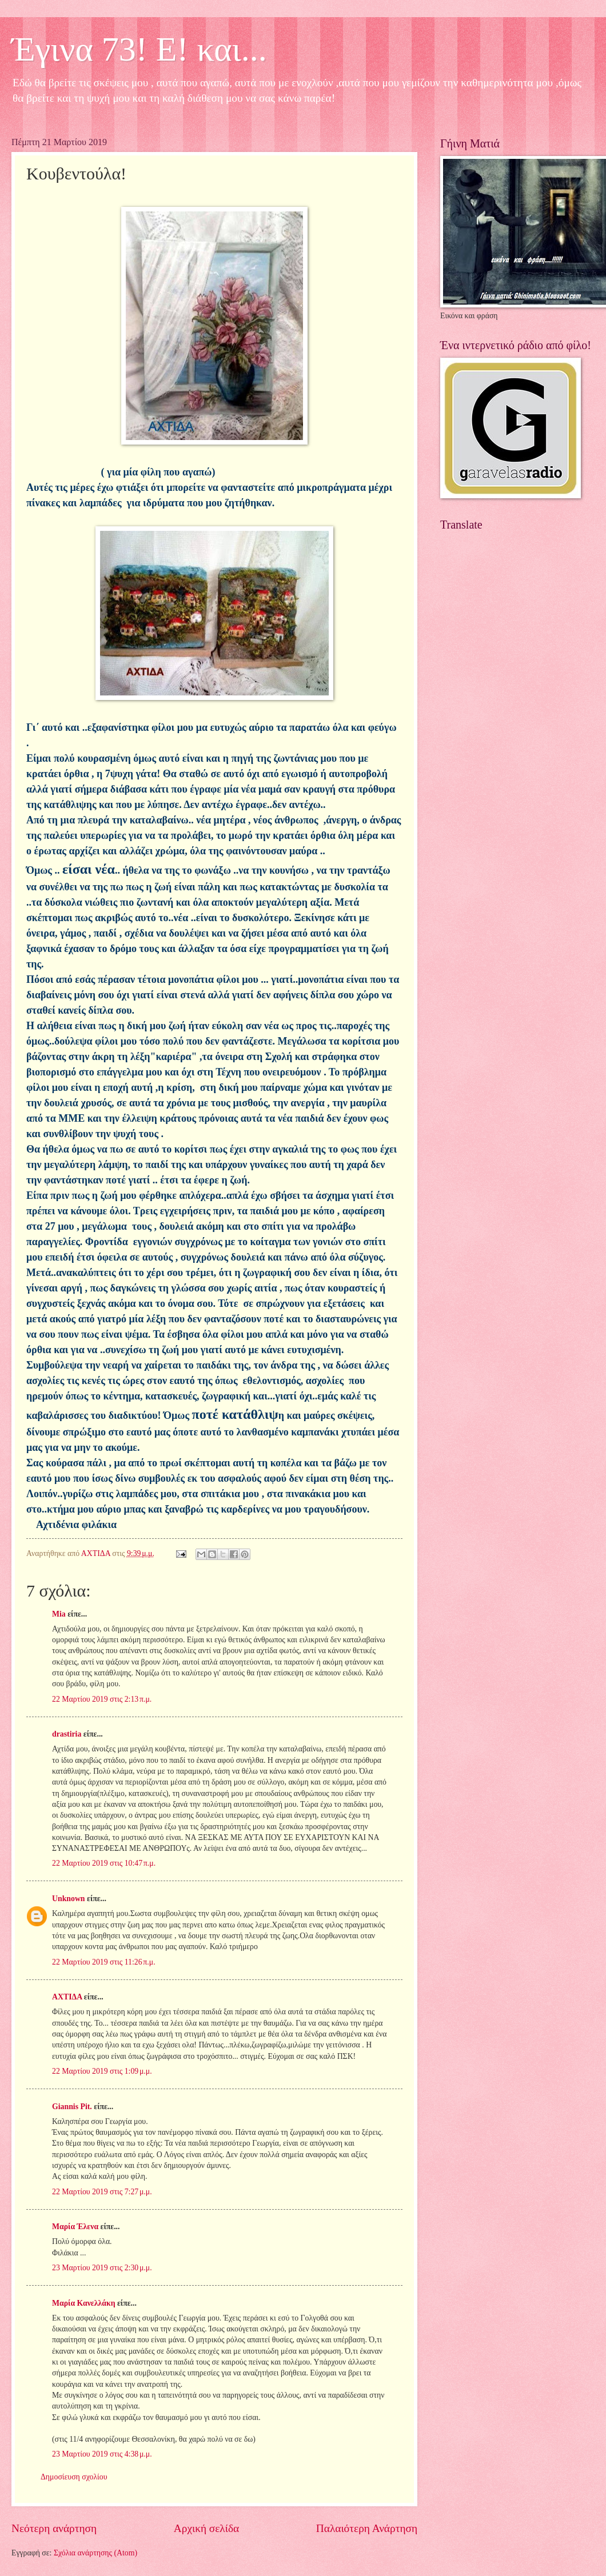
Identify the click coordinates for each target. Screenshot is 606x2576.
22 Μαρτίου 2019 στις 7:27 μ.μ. (102, 2191)
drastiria (66, 1734)
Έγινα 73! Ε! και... (139, 49)
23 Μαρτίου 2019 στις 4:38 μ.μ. (102, 2454)
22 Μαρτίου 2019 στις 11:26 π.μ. (104, 1962)
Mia (59, 1614)
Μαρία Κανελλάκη (83, 2303)
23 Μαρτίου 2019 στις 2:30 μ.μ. (102, 2267)
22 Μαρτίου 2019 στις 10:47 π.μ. (104, 1863)
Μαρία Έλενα (75, 2226)
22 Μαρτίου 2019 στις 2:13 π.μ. (102, 1699)
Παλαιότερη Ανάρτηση (366, 2528)
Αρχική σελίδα (206, 2528)
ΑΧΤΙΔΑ (67, 1997)
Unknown (68, 1898)
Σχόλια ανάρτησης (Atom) (95, 2553)
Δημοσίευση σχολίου (74, 2477)
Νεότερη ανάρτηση (54, 2528)
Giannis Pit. (72, 2106)
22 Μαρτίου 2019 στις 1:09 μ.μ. (102, 2071)
